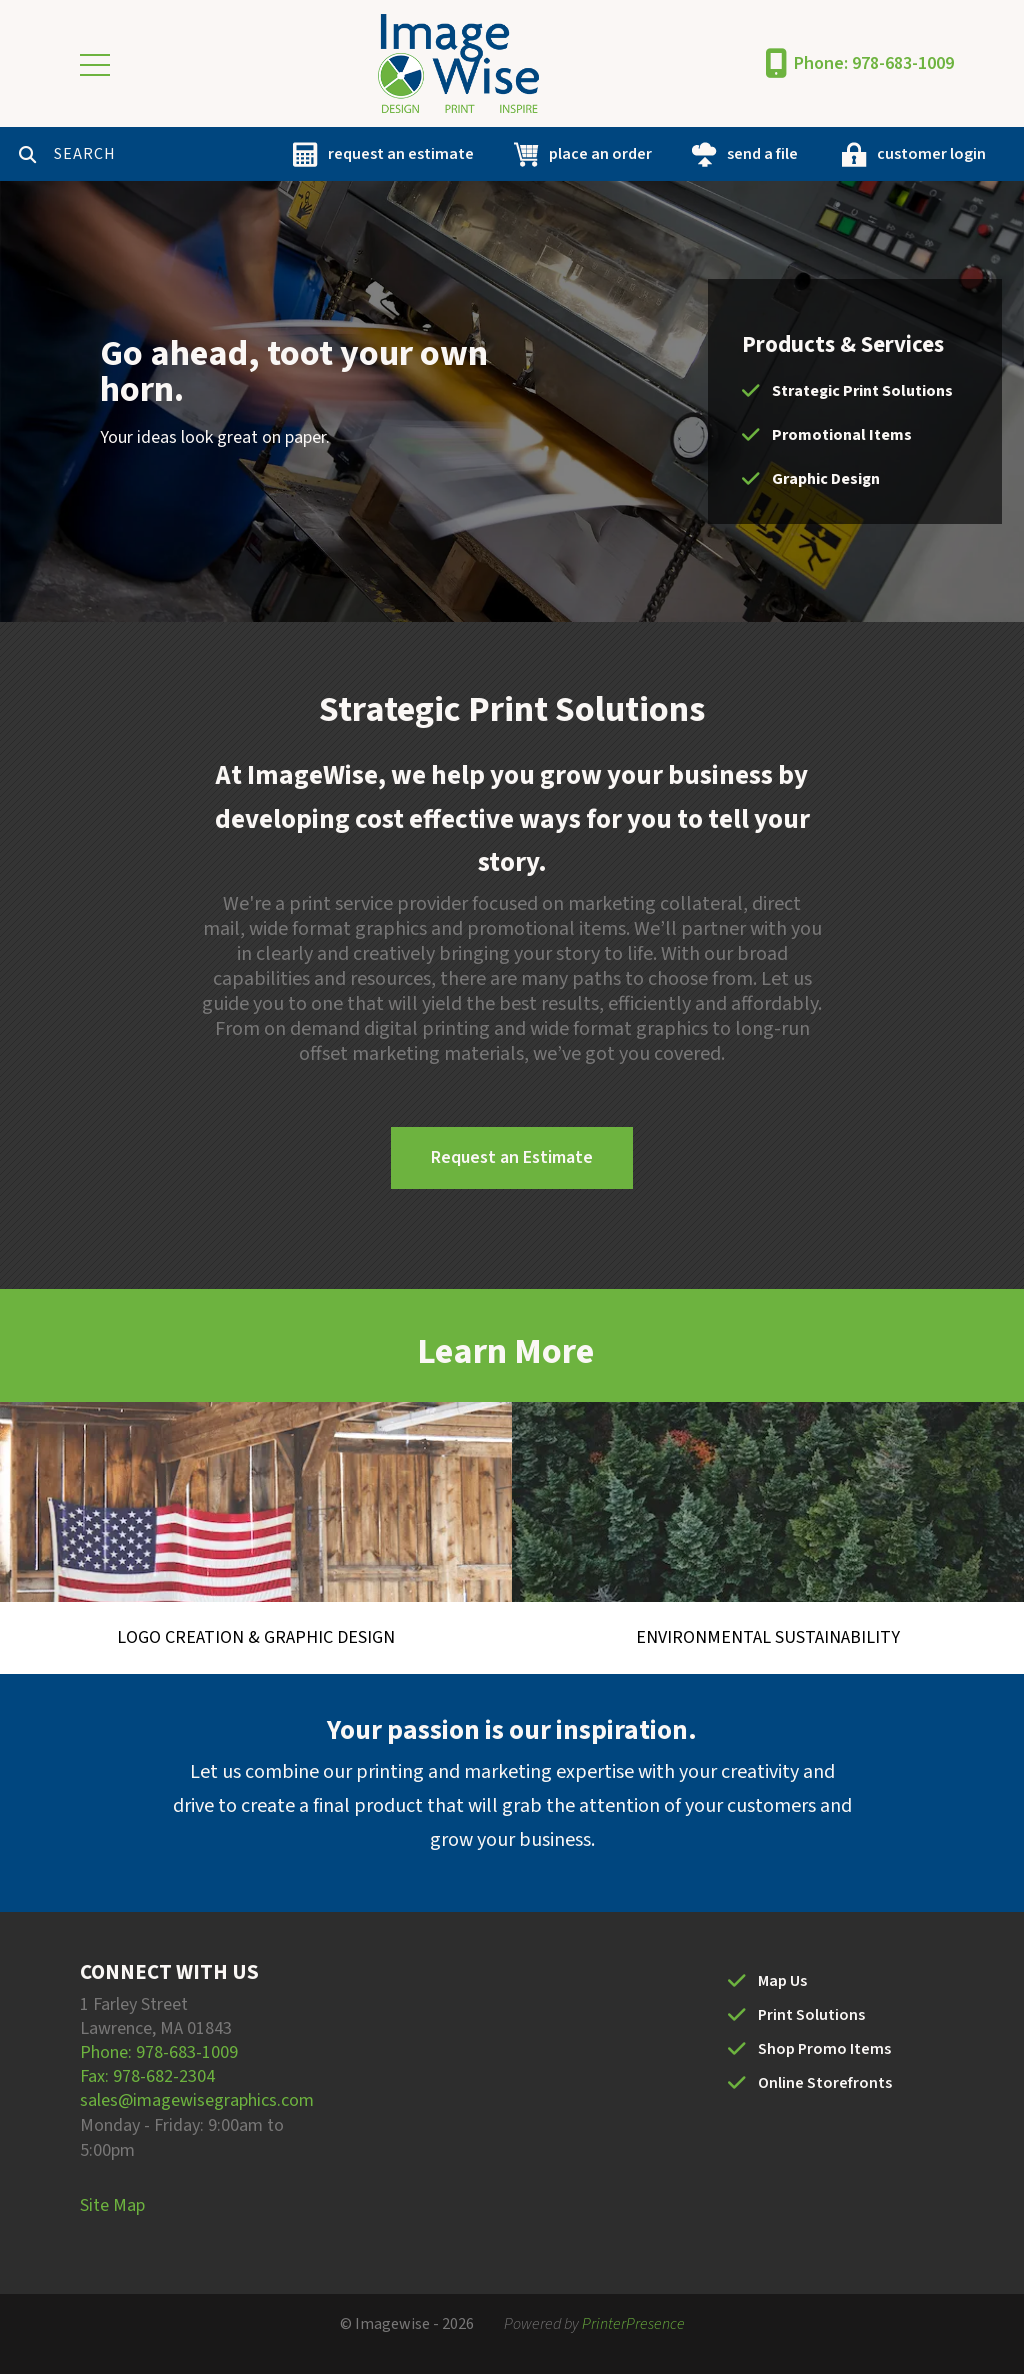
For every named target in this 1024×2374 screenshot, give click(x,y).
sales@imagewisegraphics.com (197, 2100)
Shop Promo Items (824, 2049)
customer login (931, 154)
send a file (762, 154)
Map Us (782, 1981)
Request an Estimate (512, 1157)
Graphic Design (826, 479)
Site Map (112, 2205)
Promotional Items (842, 435)
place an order (600, 154)
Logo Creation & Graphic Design (256, 1637)
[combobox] (154, 154)
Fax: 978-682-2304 (147, 2076)
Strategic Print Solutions (862, 391)
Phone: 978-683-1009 (874, 63)
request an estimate (401, 154)
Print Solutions (811, 2015)
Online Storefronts (825, 2083)
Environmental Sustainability (768, 1637)
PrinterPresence (633, 2324)
